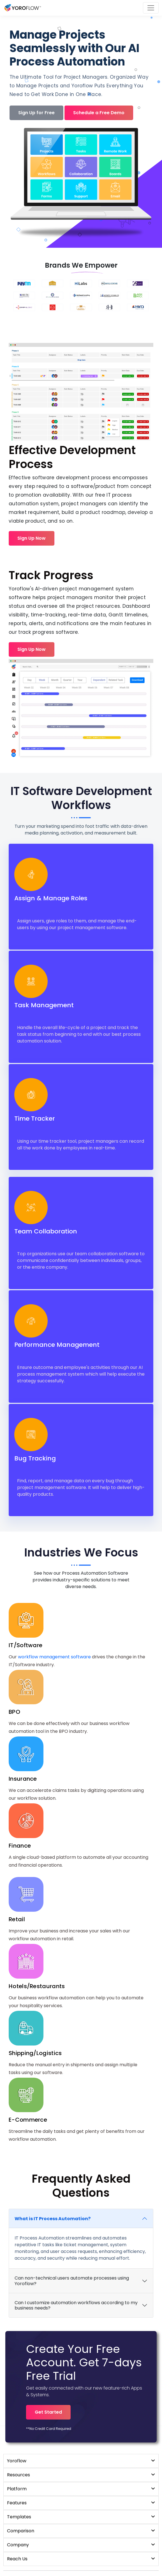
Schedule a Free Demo (98, 112)
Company (81, 2545)
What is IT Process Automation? (53, 2218)
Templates (81, 2517)
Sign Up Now (31, 538)
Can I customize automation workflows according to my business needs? (76, 2305)
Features (81, 2503)
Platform (81, 2489)
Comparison (81, 2531)
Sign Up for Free (36, 112)
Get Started (48, 2412)
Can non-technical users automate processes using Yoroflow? (72, 2281)
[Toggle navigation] (151, 7)
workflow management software (54, 1657)
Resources (81, 2475)
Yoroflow (81, 2461)
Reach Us (81, 2559)
